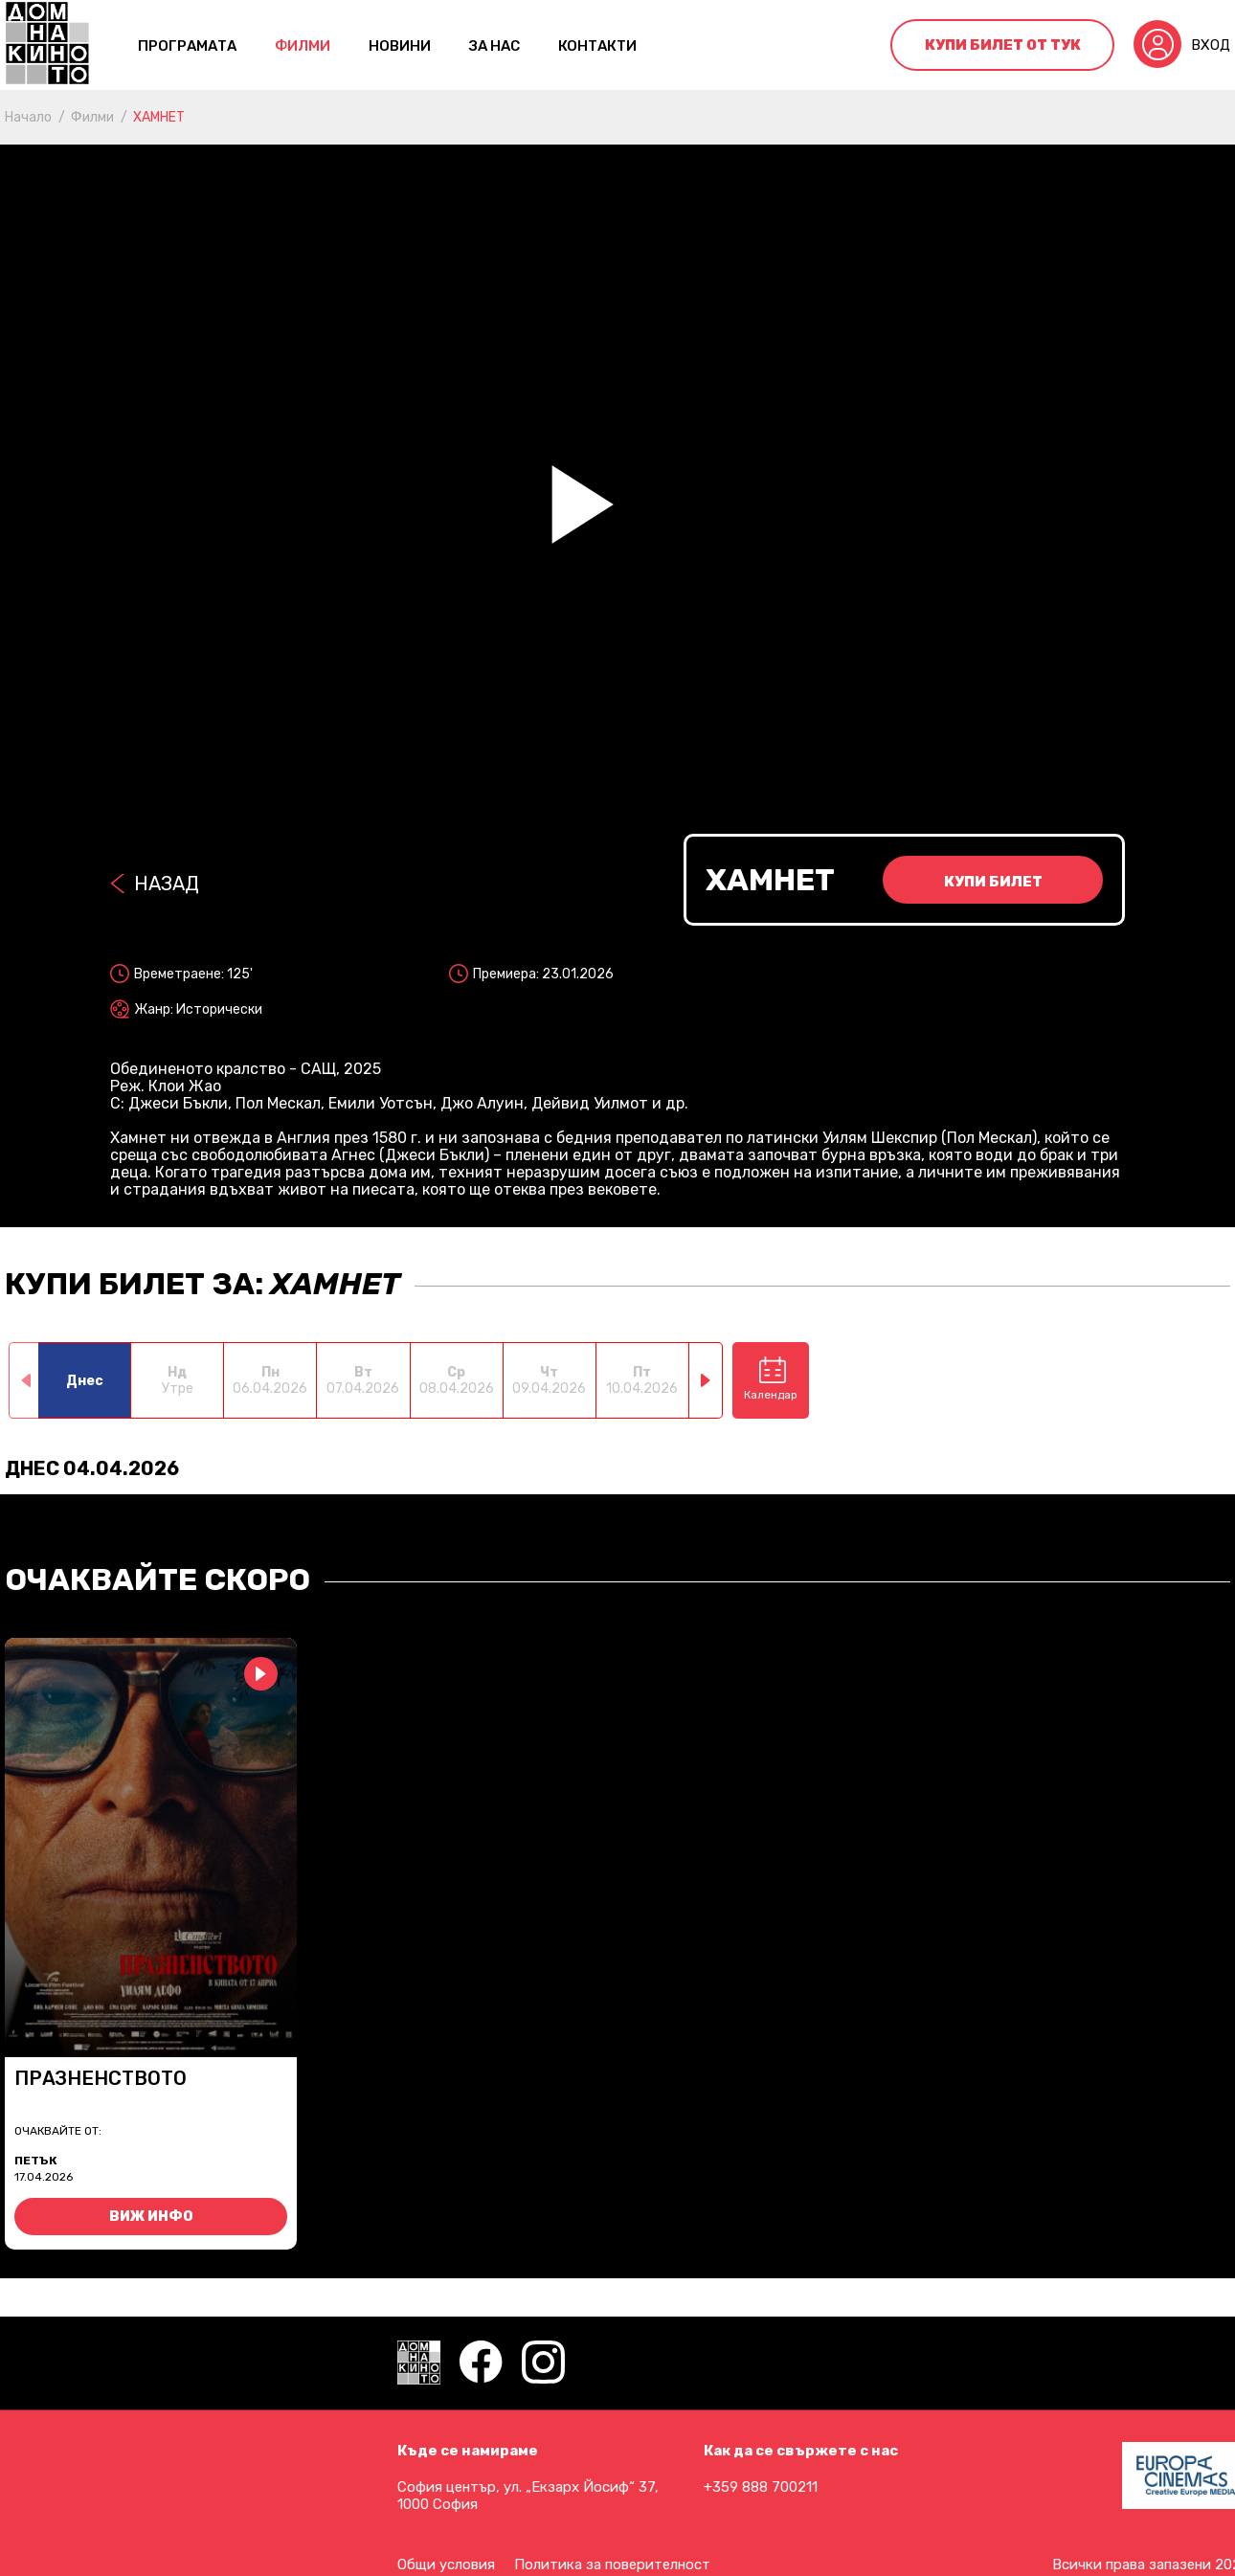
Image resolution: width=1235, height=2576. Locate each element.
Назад (166, 883)
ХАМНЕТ (159, 117)
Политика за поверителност (612, 2564)
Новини (400, 46)
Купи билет (993, 881)
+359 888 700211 (761, 2487)
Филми (302, 46)
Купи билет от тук (1003, 45)
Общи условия (446, 2564)
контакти (597, 46)
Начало (28, 117)
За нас (494, 46)
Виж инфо (151, 2216)
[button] (706, 1380)
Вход (1210, 45)
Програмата (187, 46)
